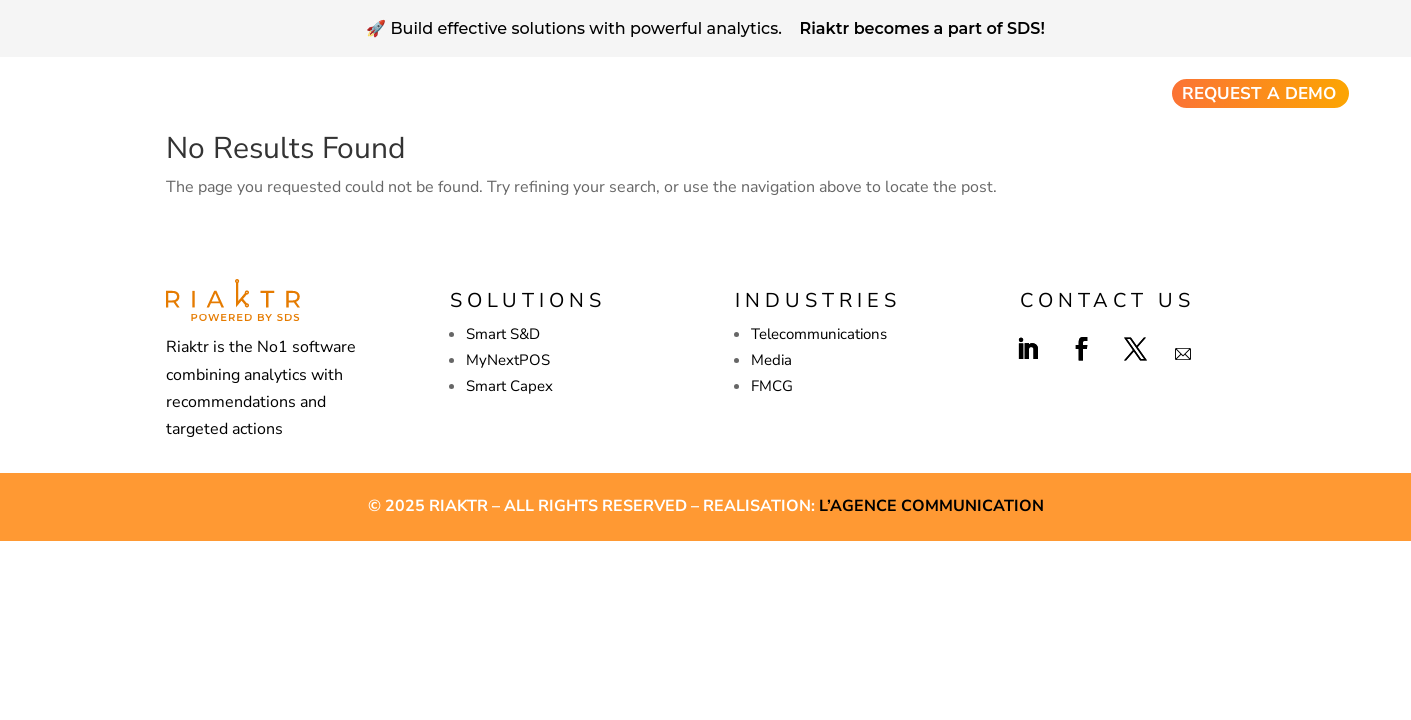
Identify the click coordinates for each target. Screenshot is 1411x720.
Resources (978, 94)
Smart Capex (748, 94)
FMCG (772, 386)
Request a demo (1259, 93)
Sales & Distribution (576, 94)
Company (859, 94)
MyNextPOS (508, 360)
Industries (1100, 94)
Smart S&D (503, 334)
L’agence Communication (931, 506)
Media (771, 360)
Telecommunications (819, 334)
